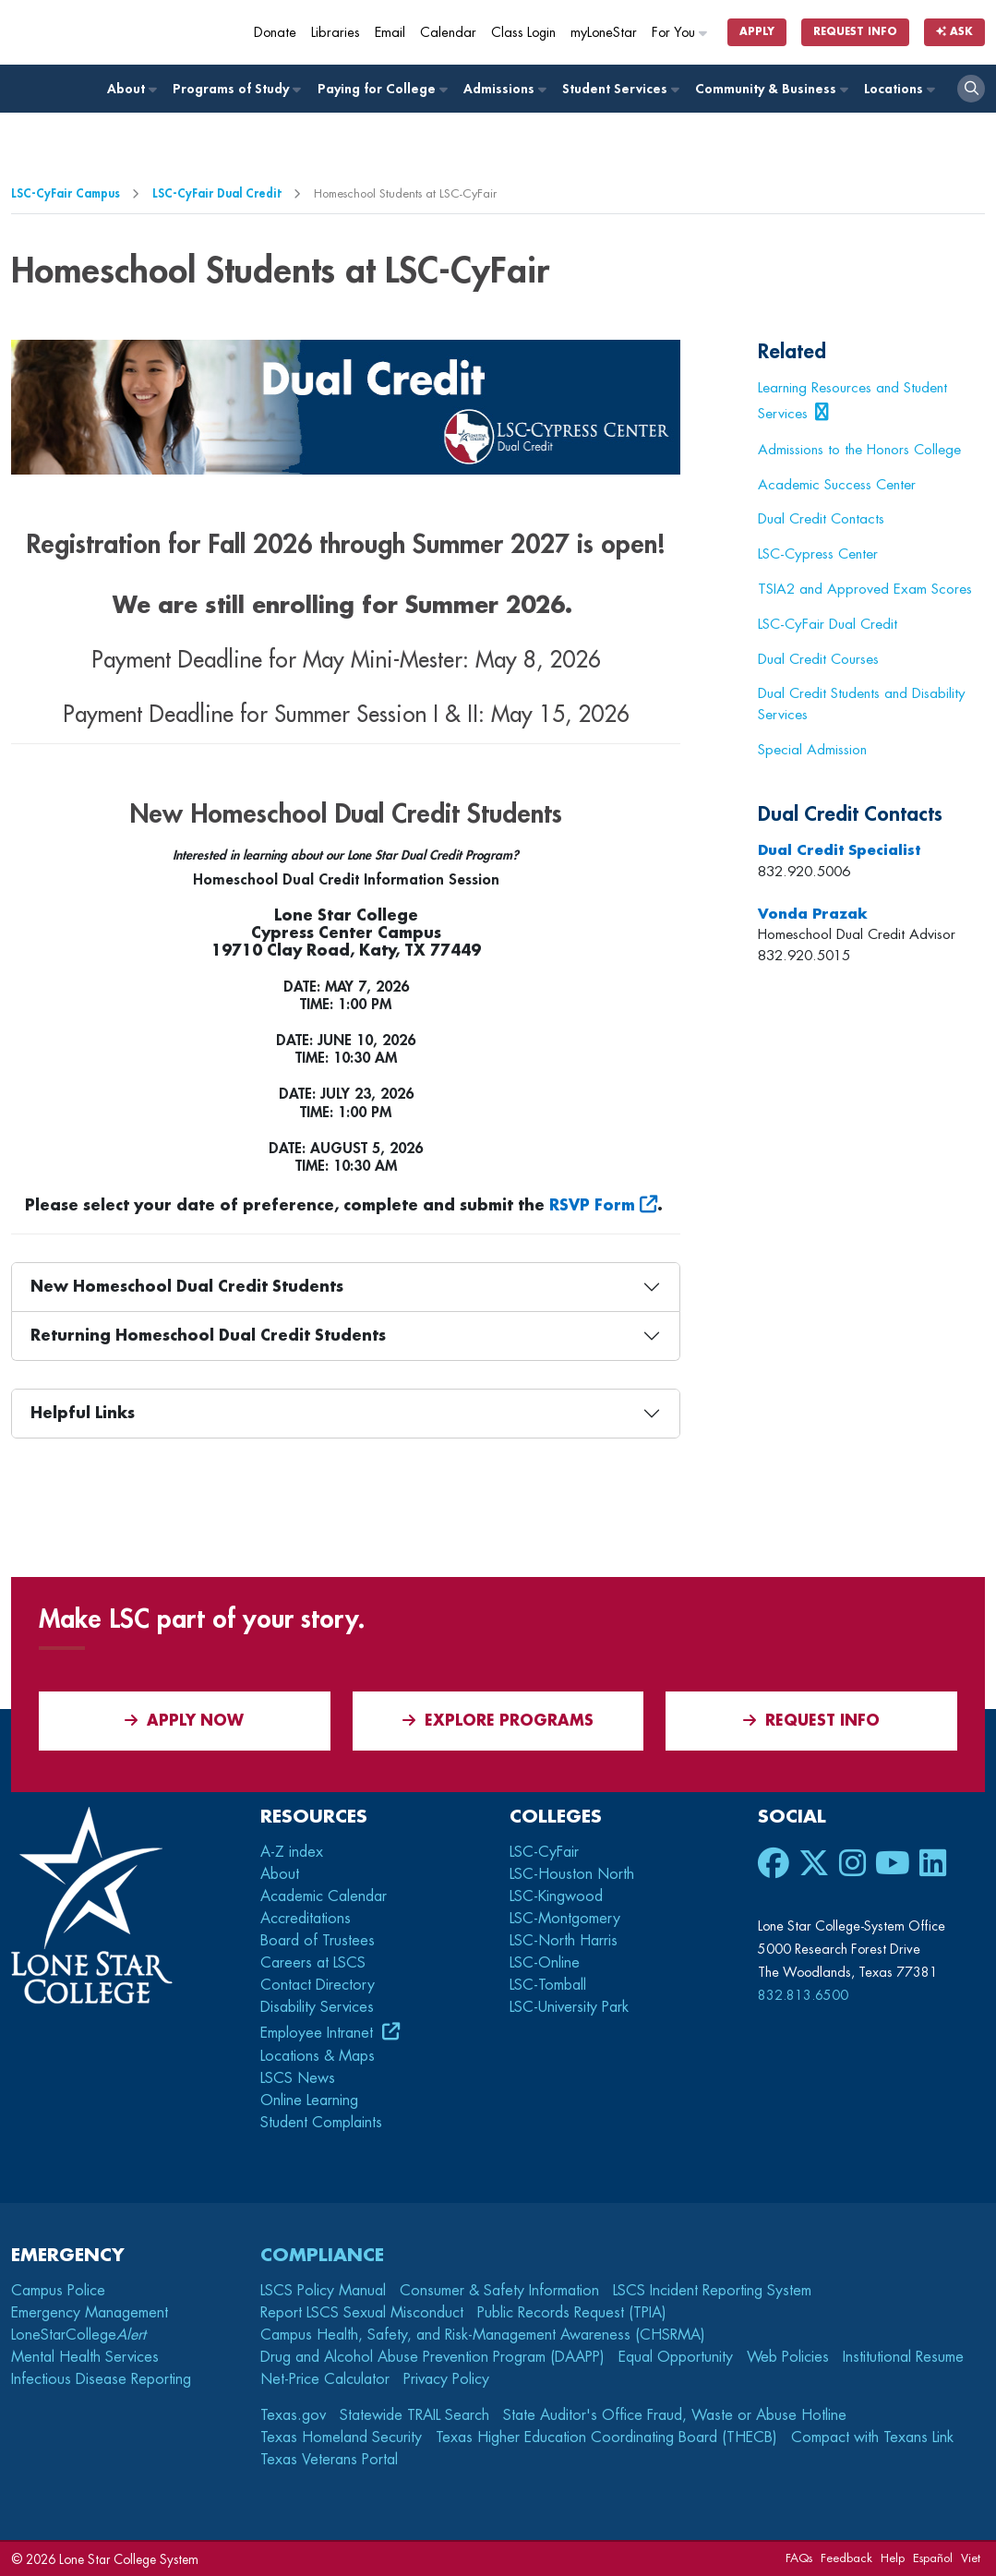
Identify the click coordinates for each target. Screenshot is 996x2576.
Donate (275, 33)
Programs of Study (236, 89)
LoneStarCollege (78, 2335)
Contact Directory (317, 1985)
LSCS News (297, 2078)
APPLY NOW (184, 1720)
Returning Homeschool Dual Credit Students (208, 1336)
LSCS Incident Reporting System (712, 2290)
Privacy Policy (446, 2379)
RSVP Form (592, 1205)
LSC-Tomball (548, 1985)
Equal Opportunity (675, 2357)
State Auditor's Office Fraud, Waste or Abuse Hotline (674, 2415)
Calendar (448, 33)
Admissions (504, 89)
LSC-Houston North (572, 1874)
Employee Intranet (319, 2033)
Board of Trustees (317, 1940)
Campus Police (58, 2290)
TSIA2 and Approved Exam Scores (865, 589)
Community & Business (770, 89)
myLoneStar (603, 33)
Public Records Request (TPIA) (571, 2312)
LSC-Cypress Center (818, 554)
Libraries (335, 33)
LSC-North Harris (564, 1940)
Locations (898, 89)
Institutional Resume (903, 2357)
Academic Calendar (323, 1896)
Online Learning (309, 2100)
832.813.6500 (803, 1995)
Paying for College (382, 89)
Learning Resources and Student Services (852, 400)
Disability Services (317, 2007)
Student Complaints (321, 2122)
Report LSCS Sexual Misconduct (361, 2312)
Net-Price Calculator (325, 2379)
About (131, 89)
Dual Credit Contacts (821, 519)
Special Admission (812, 749)
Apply (756, 32)
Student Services (620, 89)
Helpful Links (82, 1413)
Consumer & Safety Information (499, 2290)
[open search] (971, 88)
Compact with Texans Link (872, 2437)
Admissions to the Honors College (859, 449)
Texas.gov (293, 2415)
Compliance (322, 2255)
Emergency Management (89, 2312)
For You (680, 33)
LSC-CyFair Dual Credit (217, 193)
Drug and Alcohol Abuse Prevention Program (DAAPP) (432, 2357)
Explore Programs (498, 1720)
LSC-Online (545, 1963)
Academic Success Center (837, 484)
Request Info (855, 32)
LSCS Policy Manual (323, 2290)
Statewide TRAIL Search (414, 2415)
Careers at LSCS (313, 1963)
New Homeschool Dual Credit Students (186, 1287)
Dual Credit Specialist (839, 850)
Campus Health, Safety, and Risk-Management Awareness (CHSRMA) (482, 2335)
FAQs (799, 2558)
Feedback (846, 2558)
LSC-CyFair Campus (65, 193)
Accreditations (305, 1918)
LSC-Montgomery (565, 1918)
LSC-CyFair (544, 1852)
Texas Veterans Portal (329, 2459)
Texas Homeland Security (341, 2437)
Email (390, 33)
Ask (954, 32)
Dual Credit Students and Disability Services (862, 704)
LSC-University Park (569, 2007)
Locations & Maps (317, 2056)
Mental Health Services (85, 2357)
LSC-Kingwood (556, 1896)
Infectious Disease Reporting (101, 2379)
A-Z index (291, 1852)
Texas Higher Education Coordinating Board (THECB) (606, 2437)
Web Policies (788, 2357)
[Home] (140, 32)
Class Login (523, 33)
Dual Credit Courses (818, 659)
